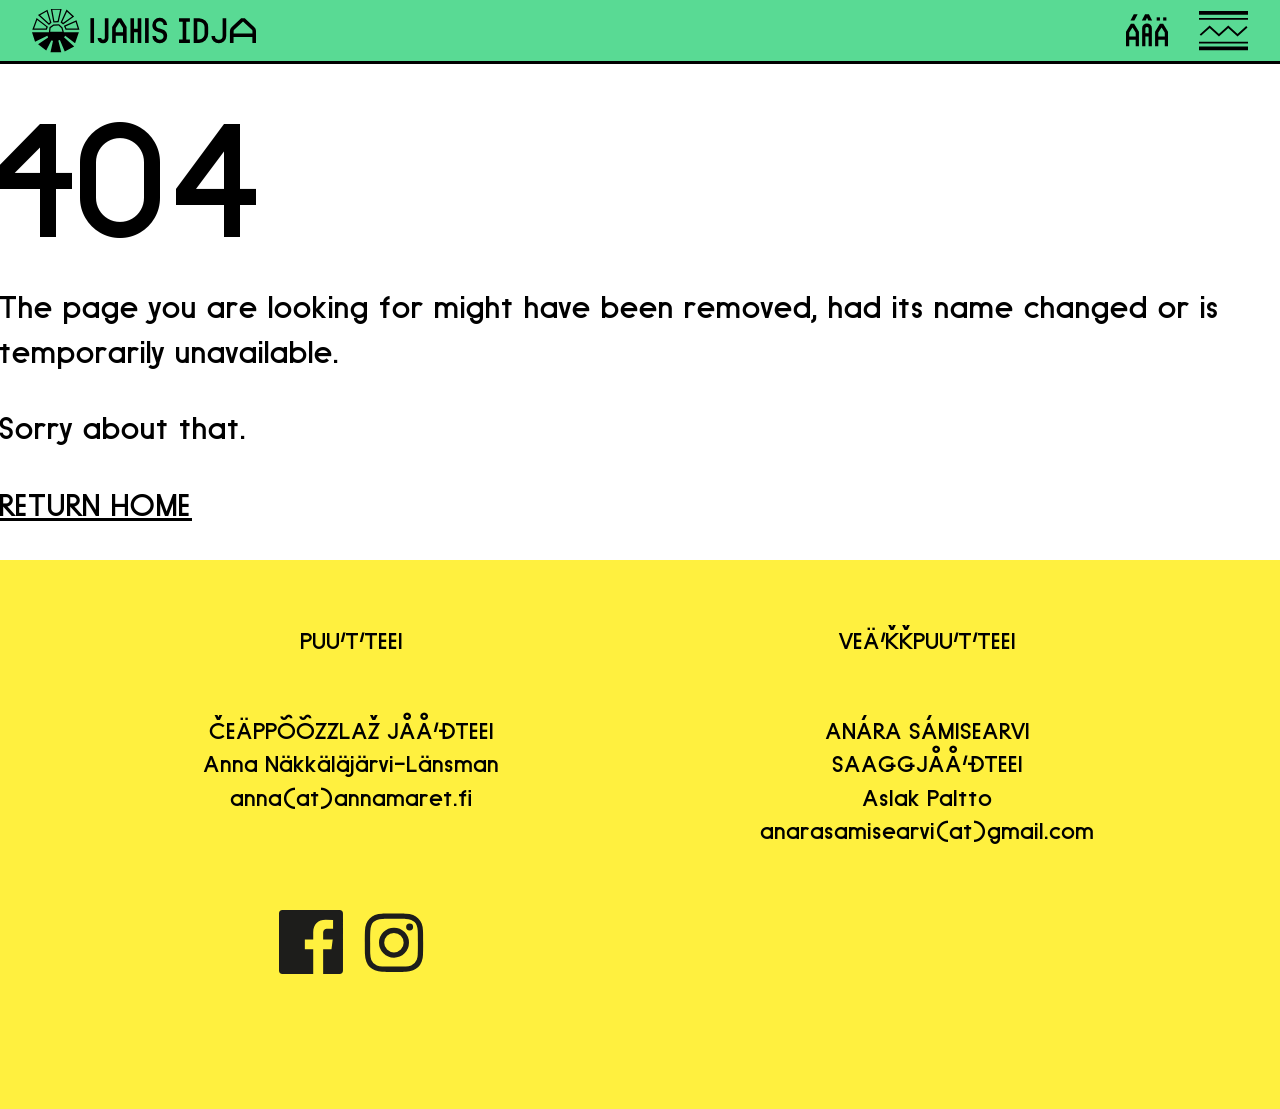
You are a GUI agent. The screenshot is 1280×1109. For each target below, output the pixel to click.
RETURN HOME (96, 505)
